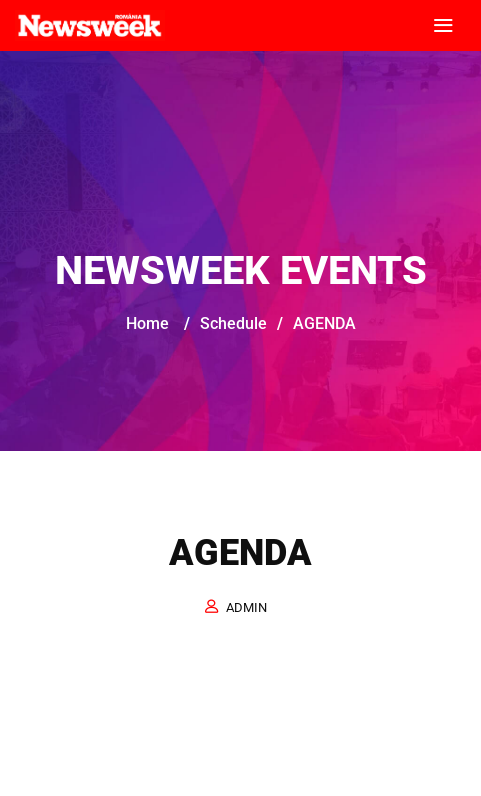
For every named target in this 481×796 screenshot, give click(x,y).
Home (147, 323)
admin (246, 607)
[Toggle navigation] (443, 26)
